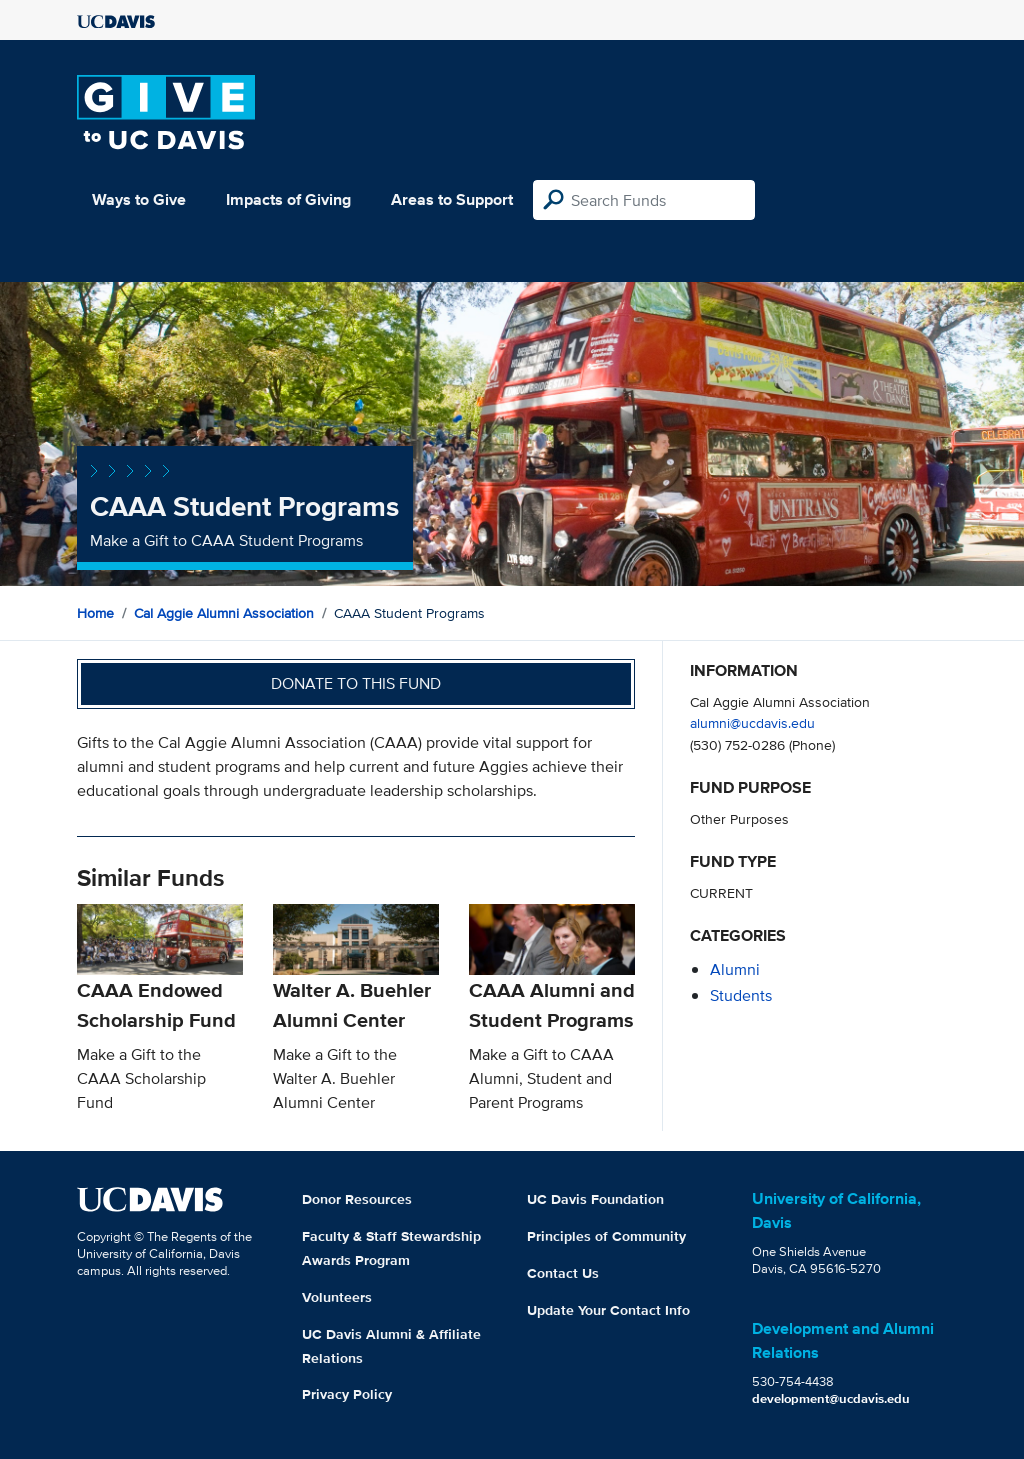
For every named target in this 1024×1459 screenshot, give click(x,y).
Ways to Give (139, 199)
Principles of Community (606, 1236)
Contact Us (563, 1273)
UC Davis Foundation (595, 1199)
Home (95, 613)
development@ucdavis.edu (831, 1398)
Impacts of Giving (288, 199)
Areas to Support (452, 199)
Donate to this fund (356, 683)
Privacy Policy (347, 1394)
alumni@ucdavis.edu (752, 722)
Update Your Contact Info (608, 1310)
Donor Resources (357, 1199)
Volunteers (337, 1297)
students (741, 995)
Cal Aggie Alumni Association (224, 613)
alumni (735, 969)
